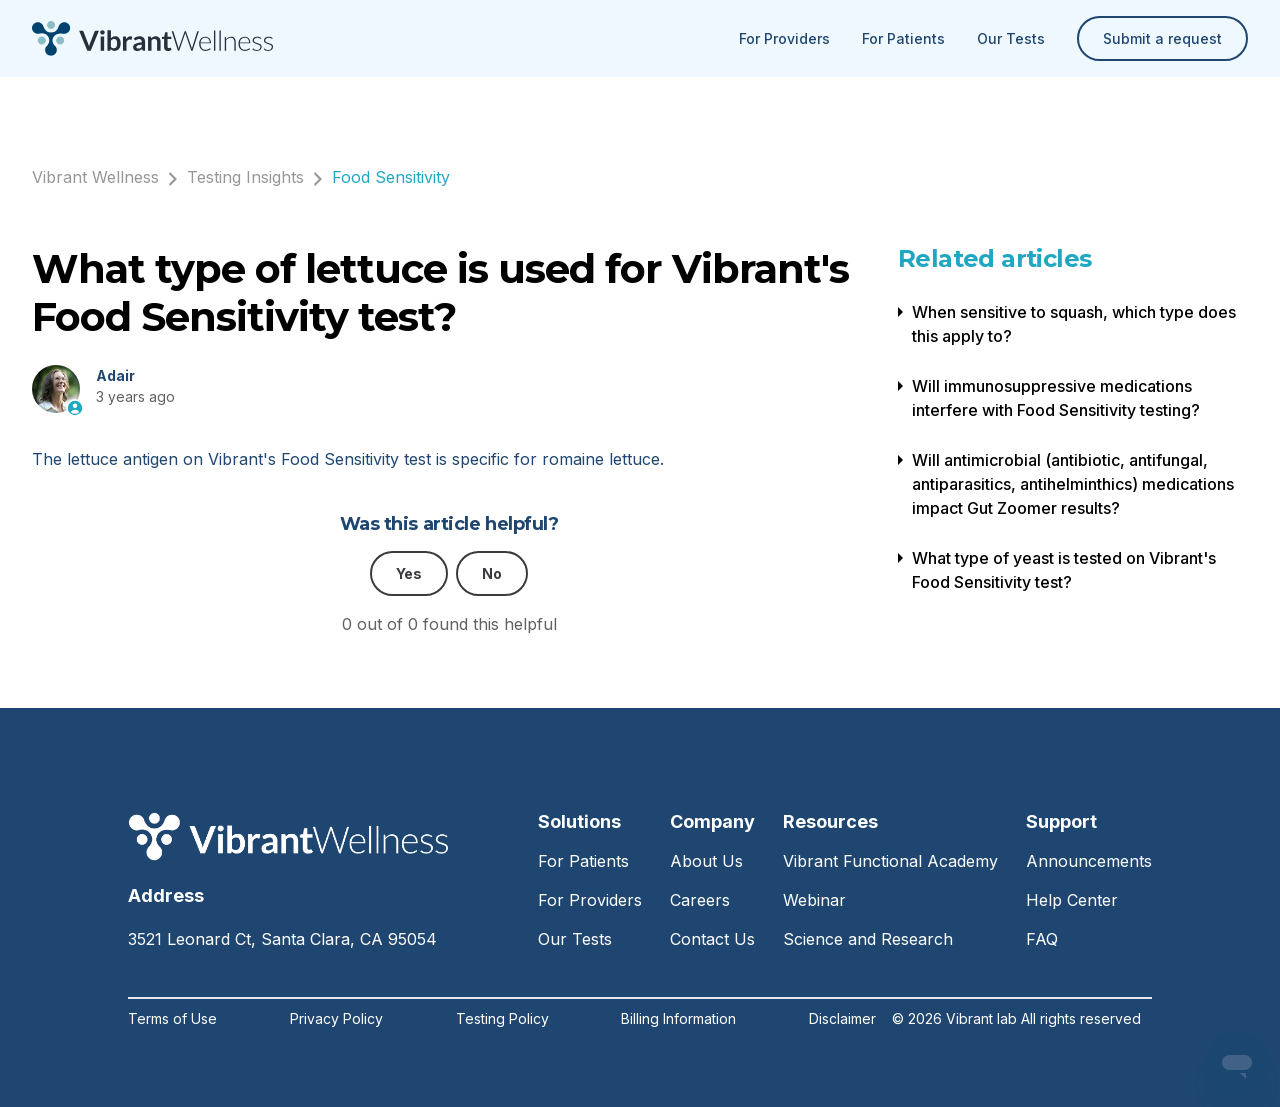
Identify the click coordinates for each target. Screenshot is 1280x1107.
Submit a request (1162, 38)
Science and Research (868, 939)
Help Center (1072, 900)
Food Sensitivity (391, 177)
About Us (706, 861)
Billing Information (678, 1019)
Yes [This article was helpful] (409, 573)
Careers (700, 900)
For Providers (784, 38)
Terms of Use (172, 1019)
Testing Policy (502, 1019)
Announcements (1089, 861)
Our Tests (1011, 38)
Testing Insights (245, 177)
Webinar (814, 900)
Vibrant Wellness (95, 177)
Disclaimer (842, 1019)
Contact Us (712, 939)
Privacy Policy (336, 1019)
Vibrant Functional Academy (890, 861)
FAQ (1042, 939)
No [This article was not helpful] (492, 573)
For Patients (903, 38)
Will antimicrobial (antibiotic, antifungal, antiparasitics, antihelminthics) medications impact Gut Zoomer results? (1073, 484)
